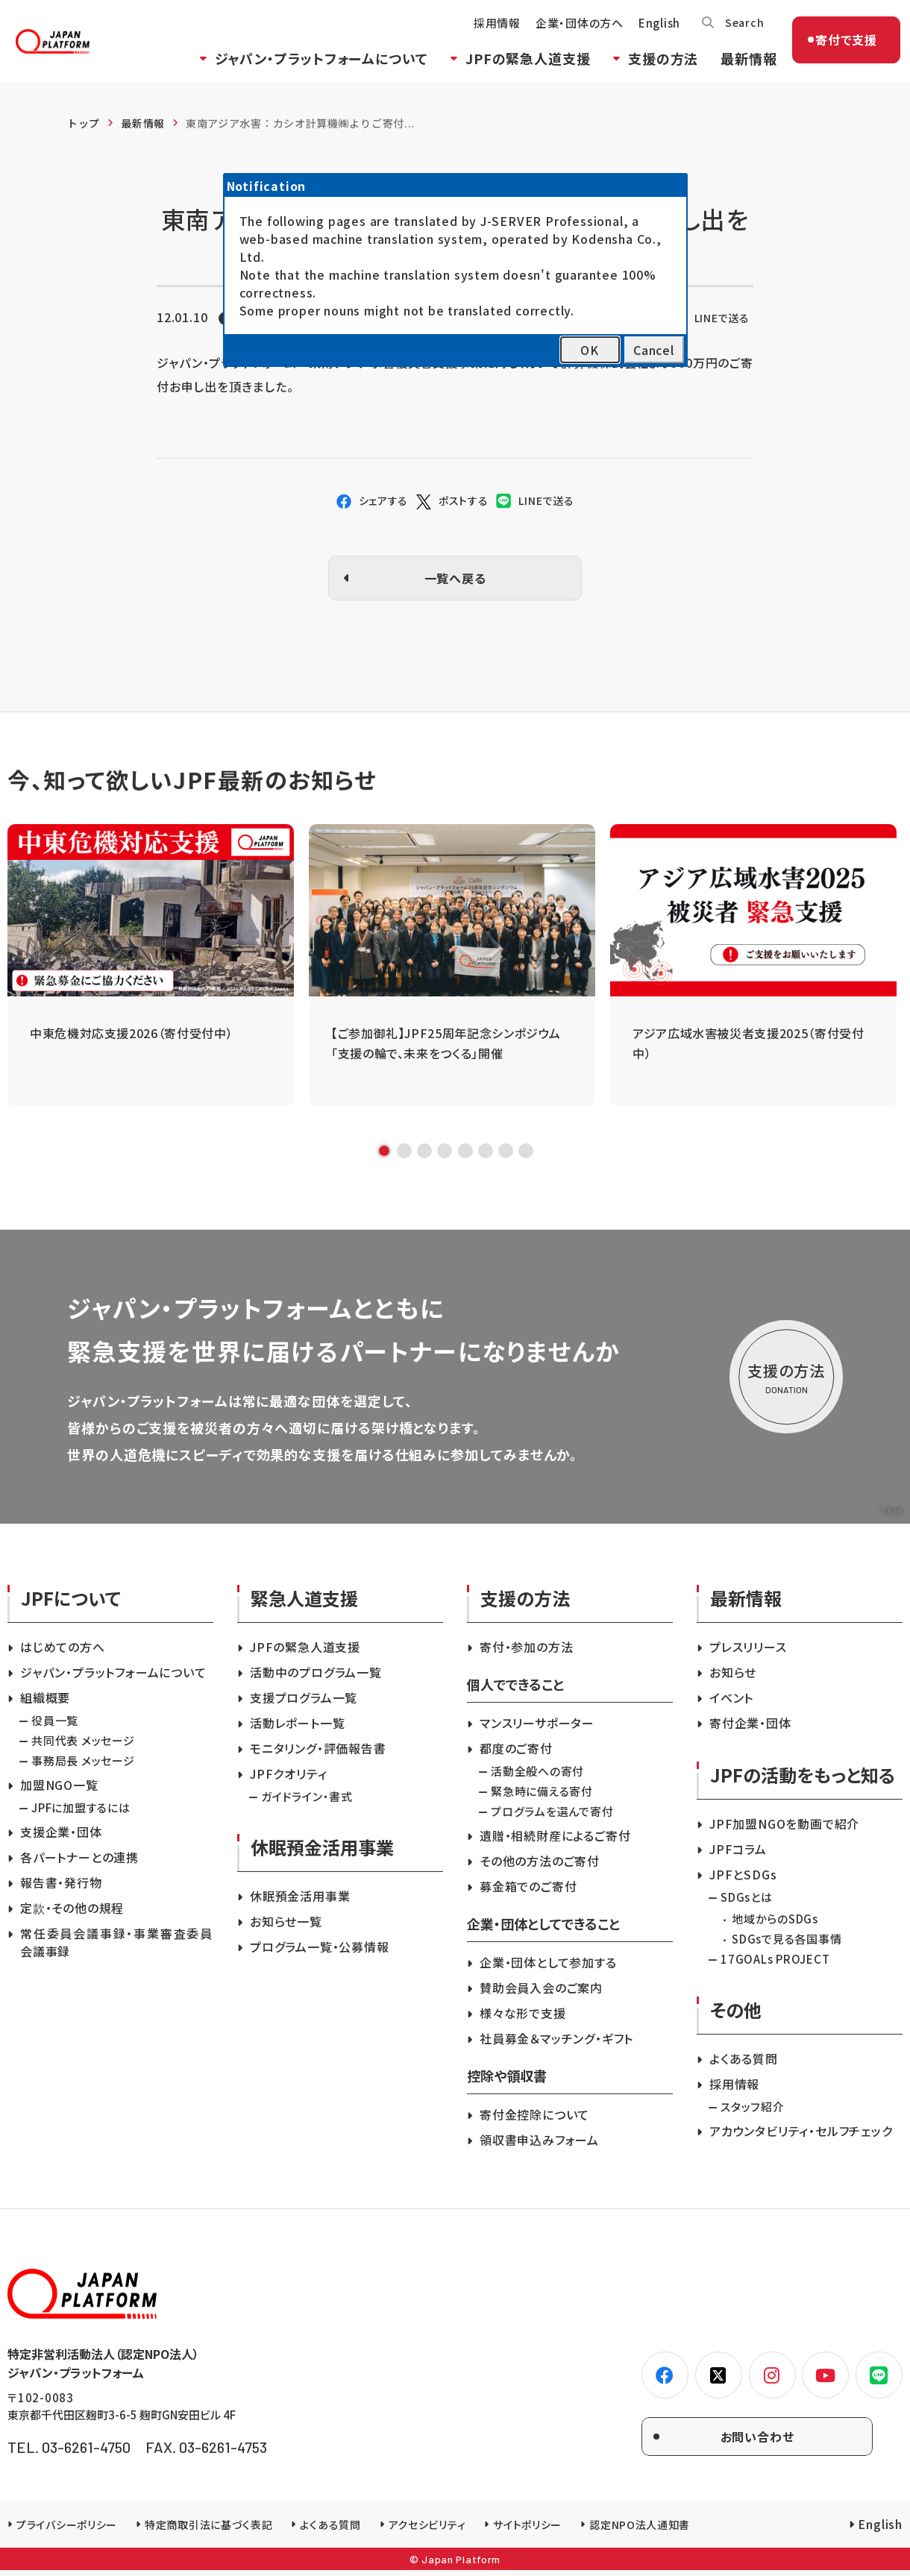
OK (589, 350)
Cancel (653, 350)
